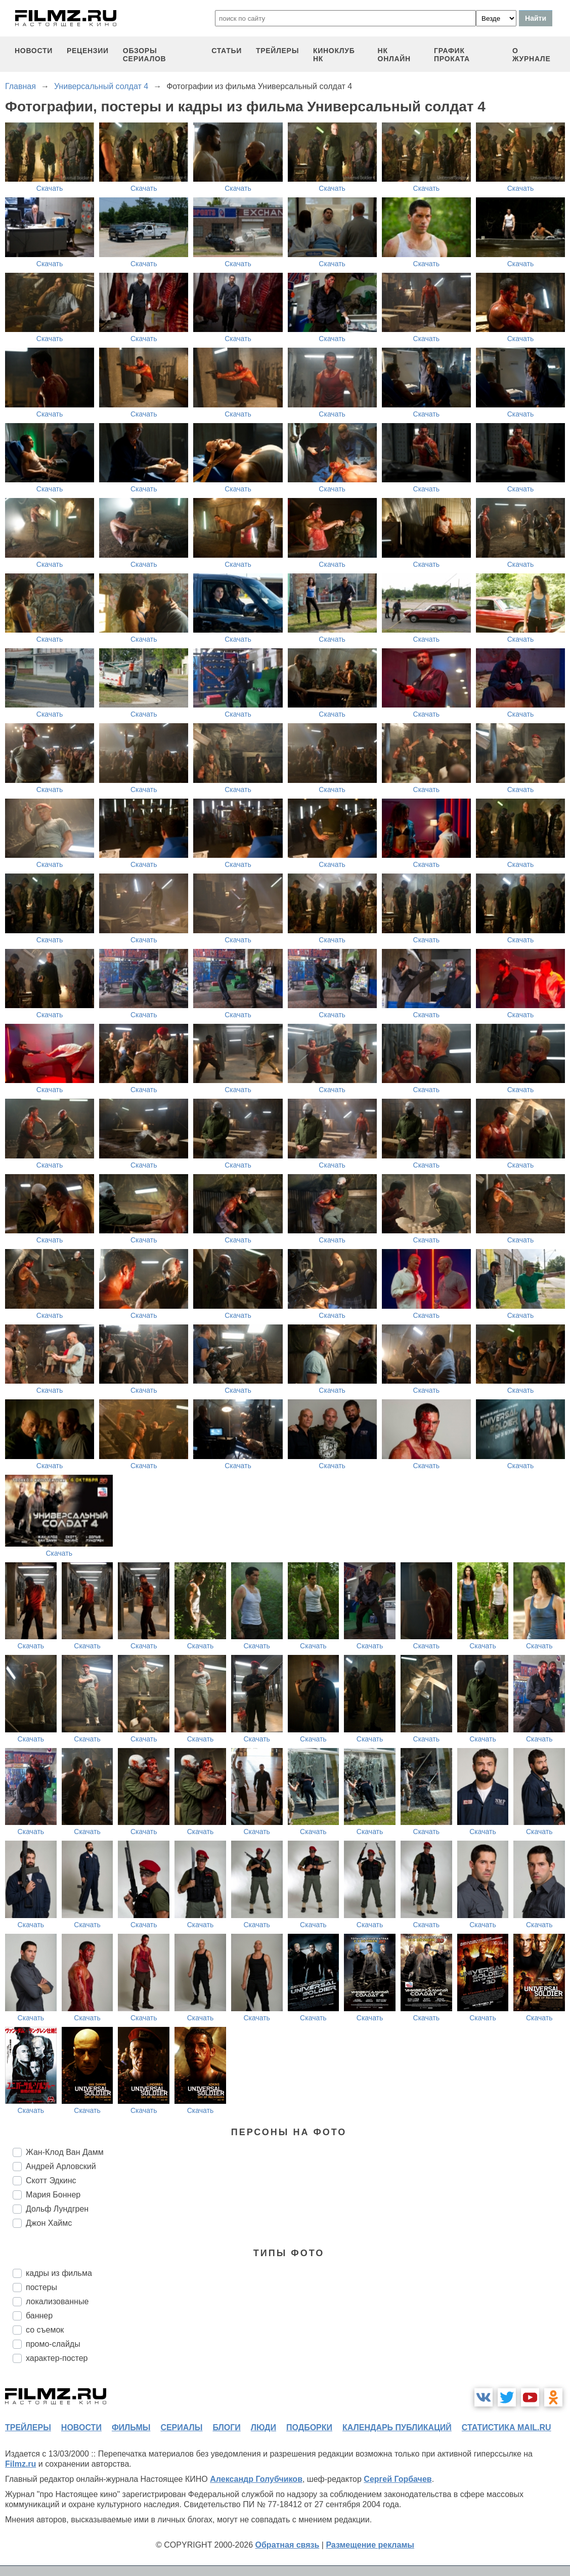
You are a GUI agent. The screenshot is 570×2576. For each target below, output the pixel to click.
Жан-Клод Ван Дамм (65, 2152)
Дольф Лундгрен (57, 2209)
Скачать (49, 188)
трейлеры (277, 51)
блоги (226, 2427)
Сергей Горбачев (397, 2479)
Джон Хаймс (49, 2223)
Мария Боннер (53, 2194)
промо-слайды (53, 2344)
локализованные (57, 2301)
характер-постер (56, 2358)
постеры (41, 2287)
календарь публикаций (397, 2427)
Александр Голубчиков (256, 2479)
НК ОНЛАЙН (394, 55)
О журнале (531, 55)
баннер (39, 2315)
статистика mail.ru (506, 2427)
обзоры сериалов (144, 55)
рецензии (88, 51)
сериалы (181, 2427)
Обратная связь (287, 2545)
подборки (309, 2427)
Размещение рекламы (370, 2545)
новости (34, 51)
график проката (452, 55)
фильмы (131, 2427)
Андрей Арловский (61, 2166)
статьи (226, 51)
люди (263, 2427)
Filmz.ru (20, 2464)
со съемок (45, 2329)
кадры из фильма (59, 2273)
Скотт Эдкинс (51, 2180)
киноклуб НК (334, 55)
